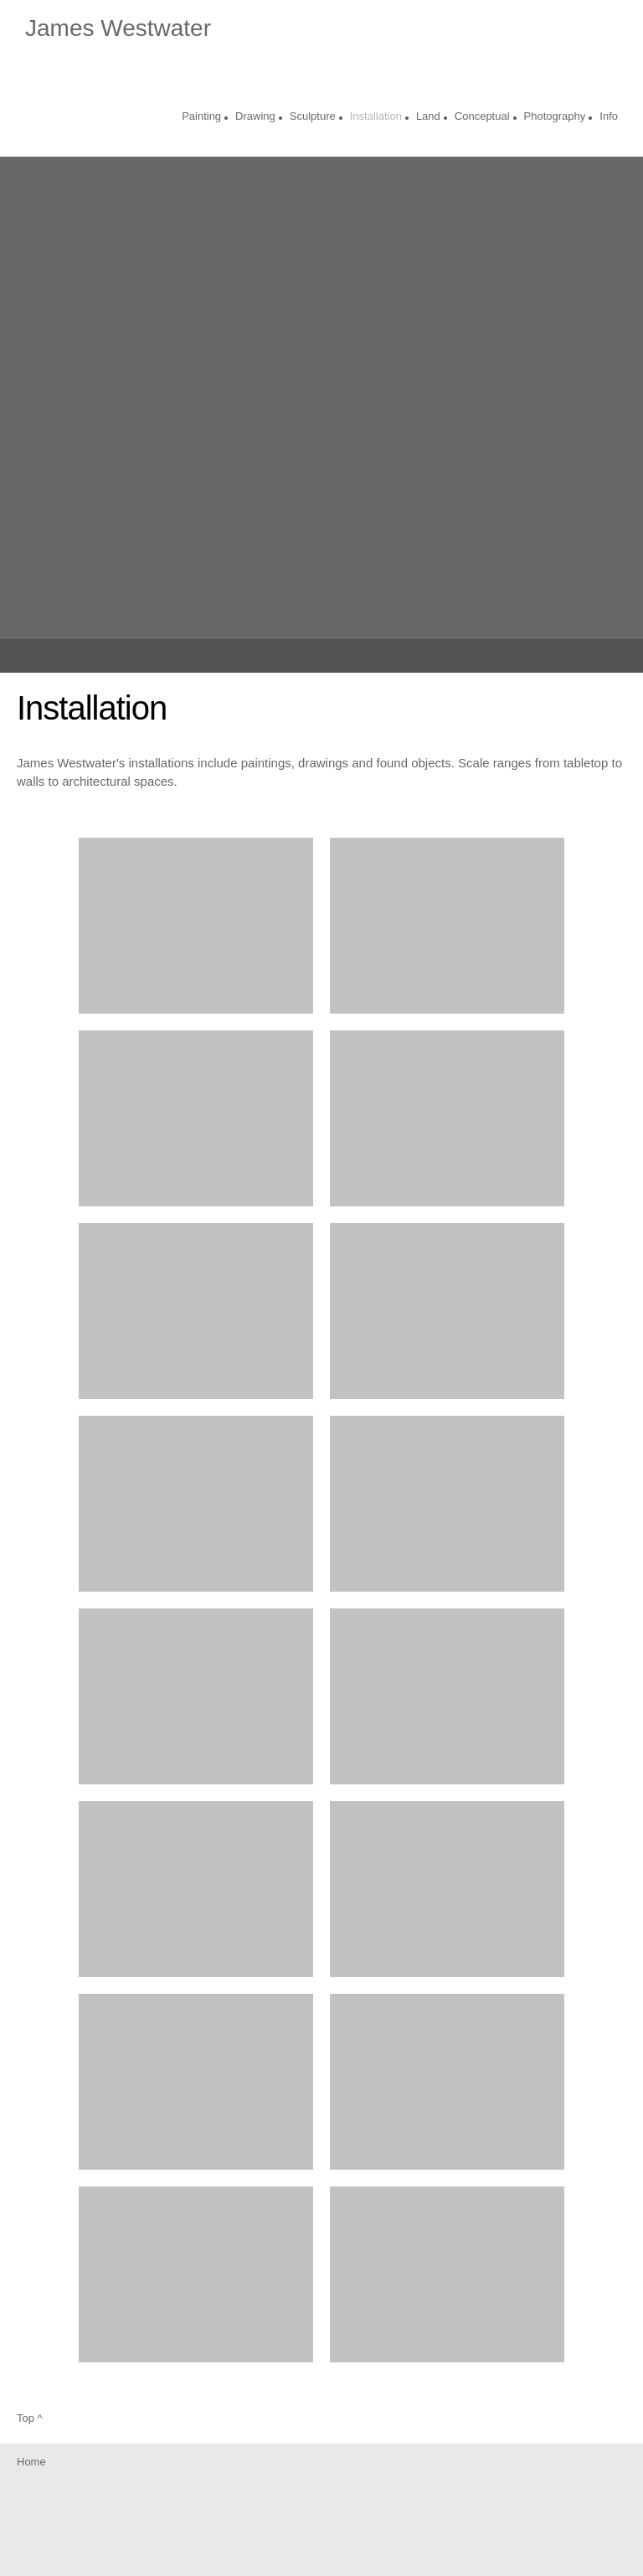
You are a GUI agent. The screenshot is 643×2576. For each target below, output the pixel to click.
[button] (196, 925)
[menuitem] (201, 118)
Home (31, 2461)
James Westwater (118, 28)
